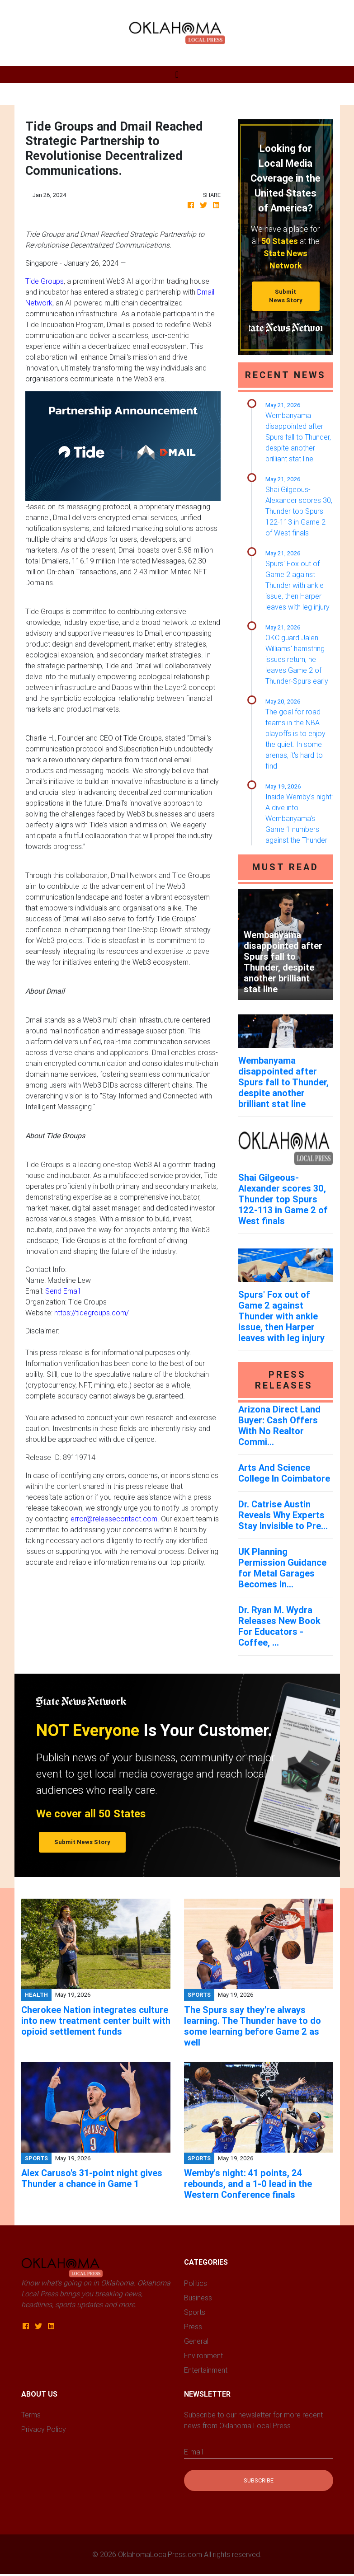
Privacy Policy (43, 2429)
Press (193, 2326)
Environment (203, 2355)
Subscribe (259, 2480)
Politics (195, 2283)
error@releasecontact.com (114, 1518)
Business (198, 2297)
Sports (194, 2312)
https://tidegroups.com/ (91, 1312)
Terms (31, 2414)
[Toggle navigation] (177, 74)
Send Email (62, 1290)
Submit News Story (285, 296)
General (196, 2341)
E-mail (193, 2451)
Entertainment (205, 2369)
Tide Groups (44, 281)
